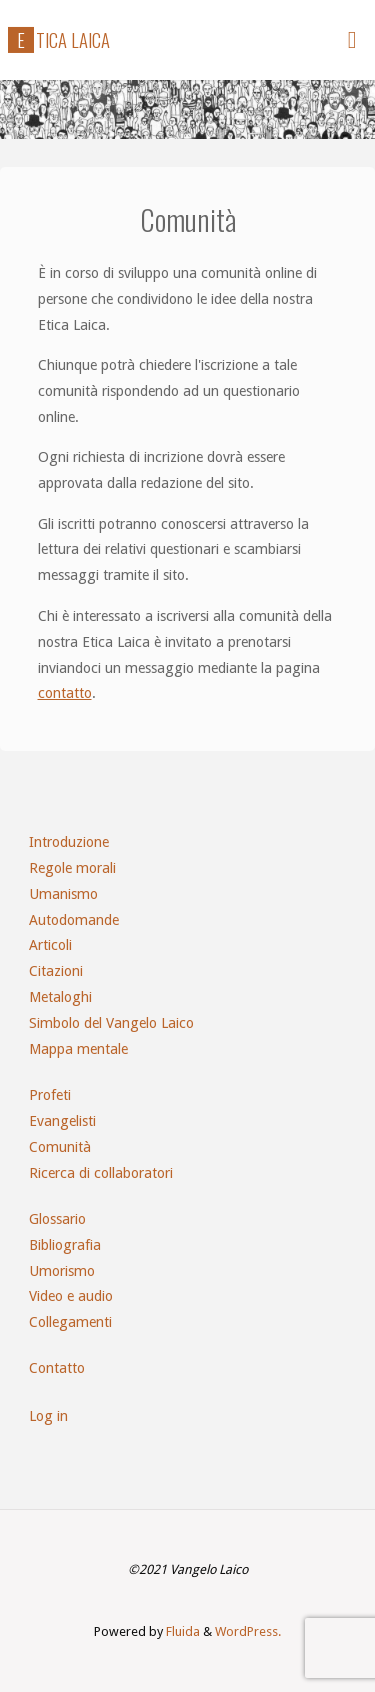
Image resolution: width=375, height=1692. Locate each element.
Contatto (57, 1368)
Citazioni (56, 971)
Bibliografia (65, 1245)
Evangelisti (62, 1121)
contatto (65, 693)
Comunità (60, 1147)
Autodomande (74, 920)
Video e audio (71, 1296)
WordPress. (248, 1631)
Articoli (50, 945)
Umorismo (62, 1271)
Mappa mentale (78, 1049)
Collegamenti (70, 1322)
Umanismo (63, 894)
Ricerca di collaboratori (101, 1173)
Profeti (50, 1095)
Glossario (57, 1219)
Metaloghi (60, 997)
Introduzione (69, 842)
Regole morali (72, 868)
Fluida (181, 1631)
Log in (48, 1416)
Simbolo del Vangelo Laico (111, 1023)
